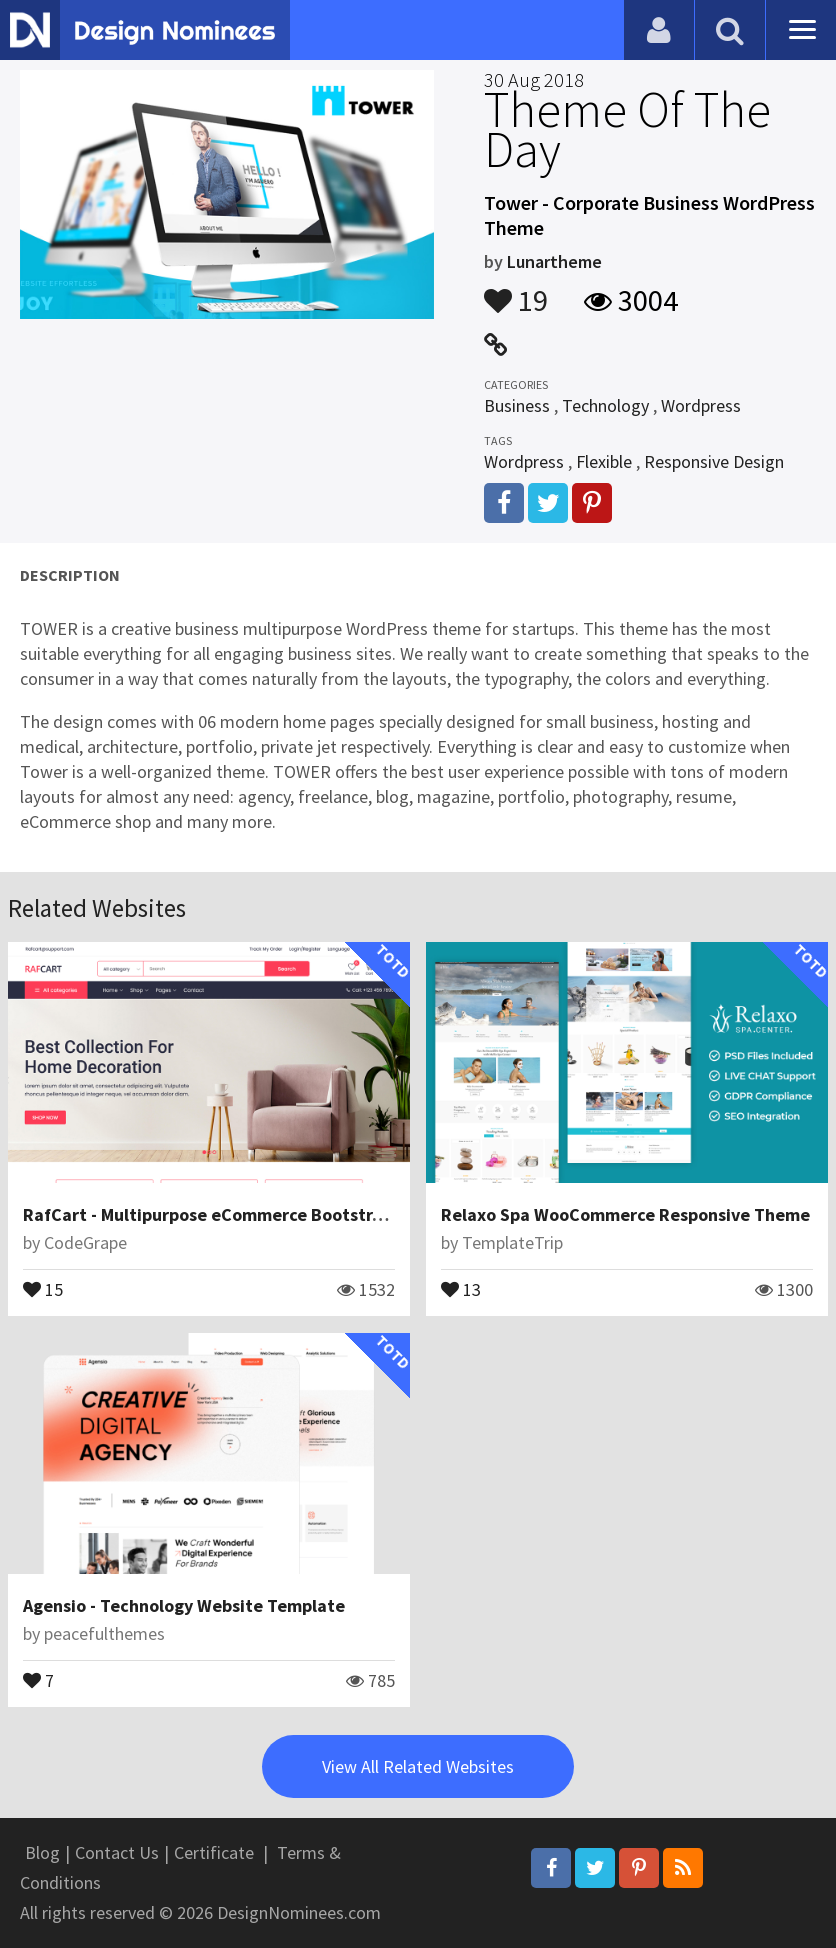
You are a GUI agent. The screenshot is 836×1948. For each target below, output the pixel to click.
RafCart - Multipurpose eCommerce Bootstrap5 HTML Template (278, 1214)
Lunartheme (554, 261)
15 (43, 1288)
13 (461, 1288)
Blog (42, 1852)
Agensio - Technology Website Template (184, 1605)
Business (517, 405)
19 (516, 291)
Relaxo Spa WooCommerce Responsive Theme (625, 1214)
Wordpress (701, 405)
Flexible (604, 461)
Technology (605, 405)
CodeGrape (85, 1242)
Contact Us (117, 1852)
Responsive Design (714, 461)
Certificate (214, 1852)
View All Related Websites (418, 1766)
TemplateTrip (512, 1242)
